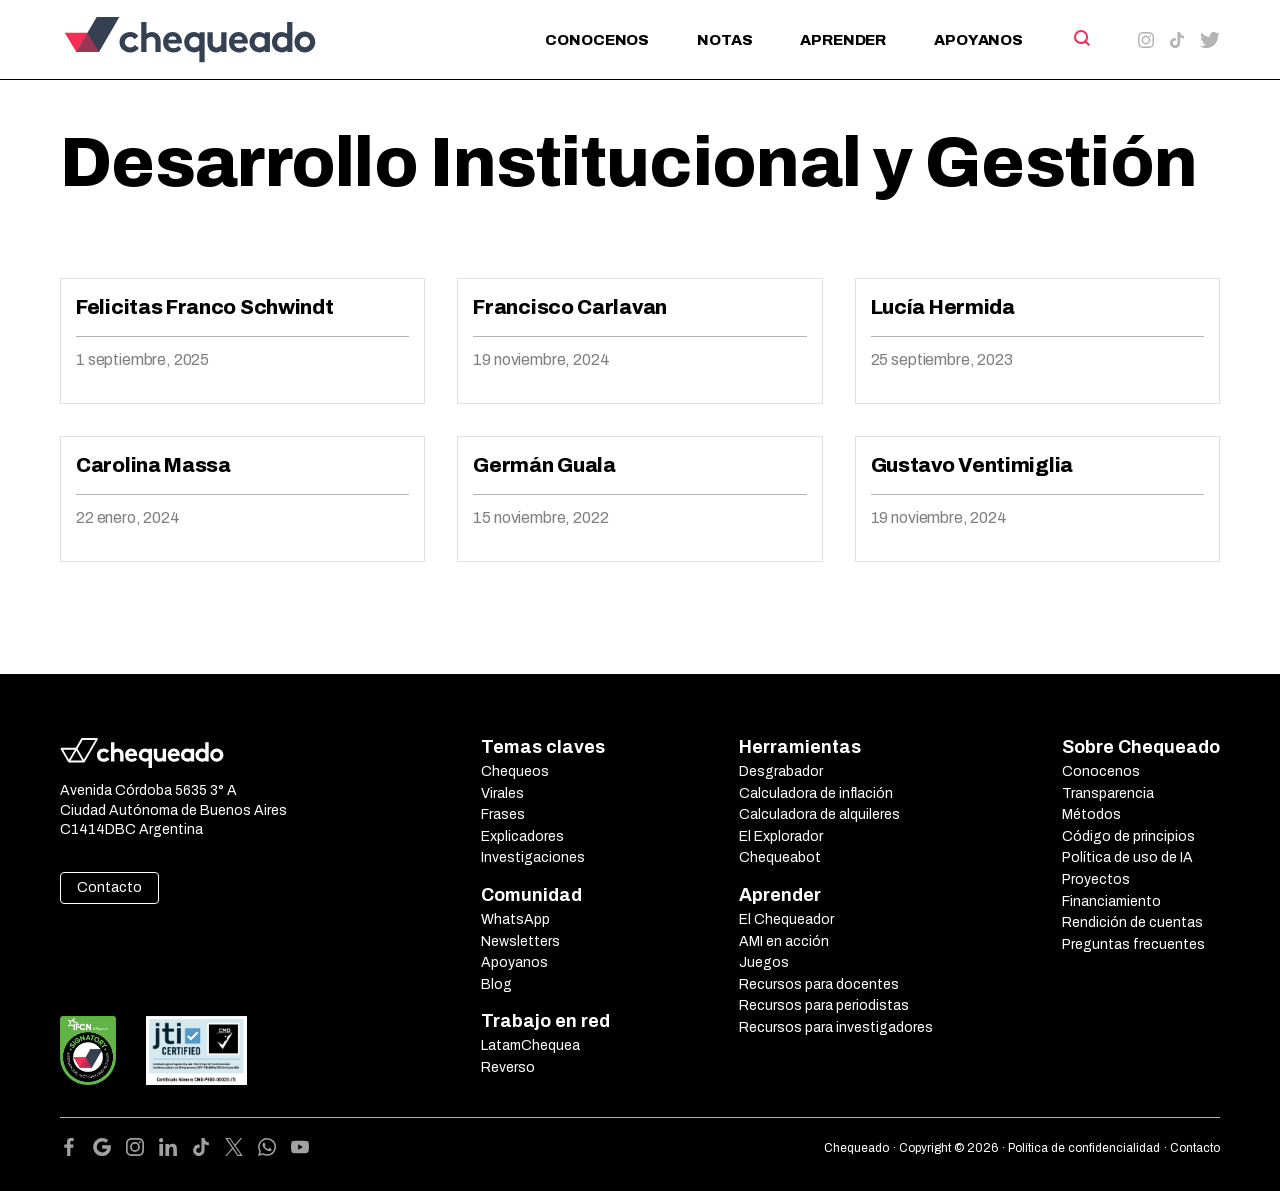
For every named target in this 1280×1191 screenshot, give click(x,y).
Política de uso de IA (1127, 857)
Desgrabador (781, 771)
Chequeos (515, 771)
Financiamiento (1111, 901)
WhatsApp (515, 919)
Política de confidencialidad (1084, 1148)
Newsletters (520, 941)
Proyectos (1096, 879)
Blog (496, 984)
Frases (503, 814)
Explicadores (522, 836)
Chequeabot (780, 857)
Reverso (508, 1067)
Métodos (1091, 814)
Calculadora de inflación (816, 793)
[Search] (1080, 38)
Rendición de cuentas (1132, 922)
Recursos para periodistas (824, 1005)
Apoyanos (978, 40)
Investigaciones (533, 857)
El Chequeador (786, 919)
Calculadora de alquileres (819, 814)
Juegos (764, 962)
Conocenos (597, 40)
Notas (724, 40)
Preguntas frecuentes (1133, 944)
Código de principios (1128, 836)
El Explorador (781, 836)
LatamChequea (530, 1045)
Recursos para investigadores (836, 1027)
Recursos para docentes (819, 984)
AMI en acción (784, 941)
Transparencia (1108, 793)
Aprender (843, 40)
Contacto (109, 887)
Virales (502, 793)
